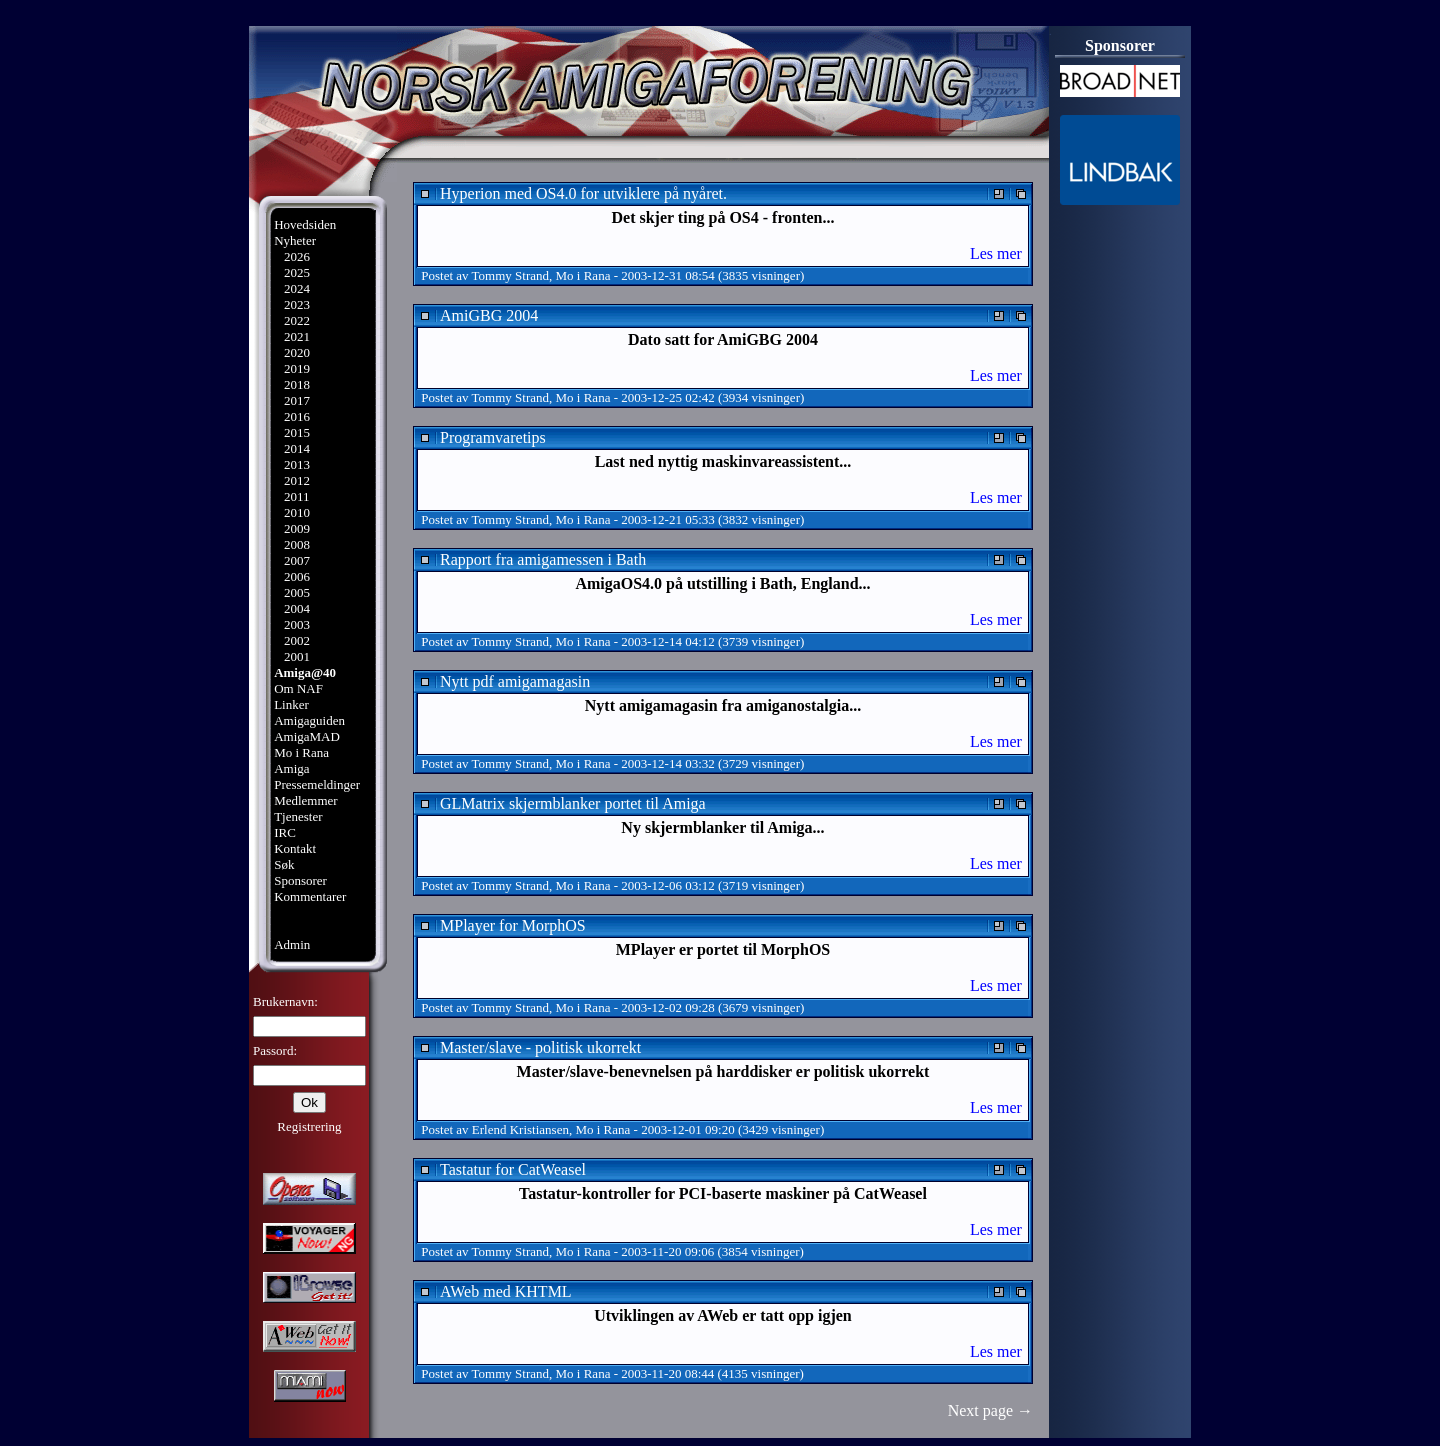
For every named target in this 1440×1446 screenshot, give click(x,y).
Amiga (291, 768)
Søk (284, 864)
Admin (292, 944)
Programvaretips (493, 437)
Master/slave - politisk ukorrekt (540, 1047)
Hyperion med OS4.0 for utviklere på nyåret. (583, 193)
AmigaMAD (307, 736)
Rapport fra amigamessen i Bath (543, 559)
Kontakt (295, 848)
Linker (291, 704)
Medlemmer (306, 800)
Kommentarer (310, 896)
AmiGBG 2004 (489, 315)
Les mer (996, 253)
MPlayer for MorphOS (513, 925)
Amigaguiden (309, 720)
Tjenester (298, 816)
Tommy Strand (510, 275)
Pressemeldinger (317, 784)
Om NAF (298, 688)
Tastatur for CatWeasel (513, 1169)
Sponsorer (300, 880)
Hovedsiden (305, 224)
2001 (297, 656)
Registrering (309, 1126)
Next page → (990, 1410)
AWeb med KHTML (506, 1291)
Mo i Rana (301, 752)
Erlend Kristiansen (520, 1129)
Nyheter (295, 240)
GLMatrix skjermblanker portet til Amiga (573, 803)
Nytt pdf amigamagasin (515, 681)
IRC (285, 832)
